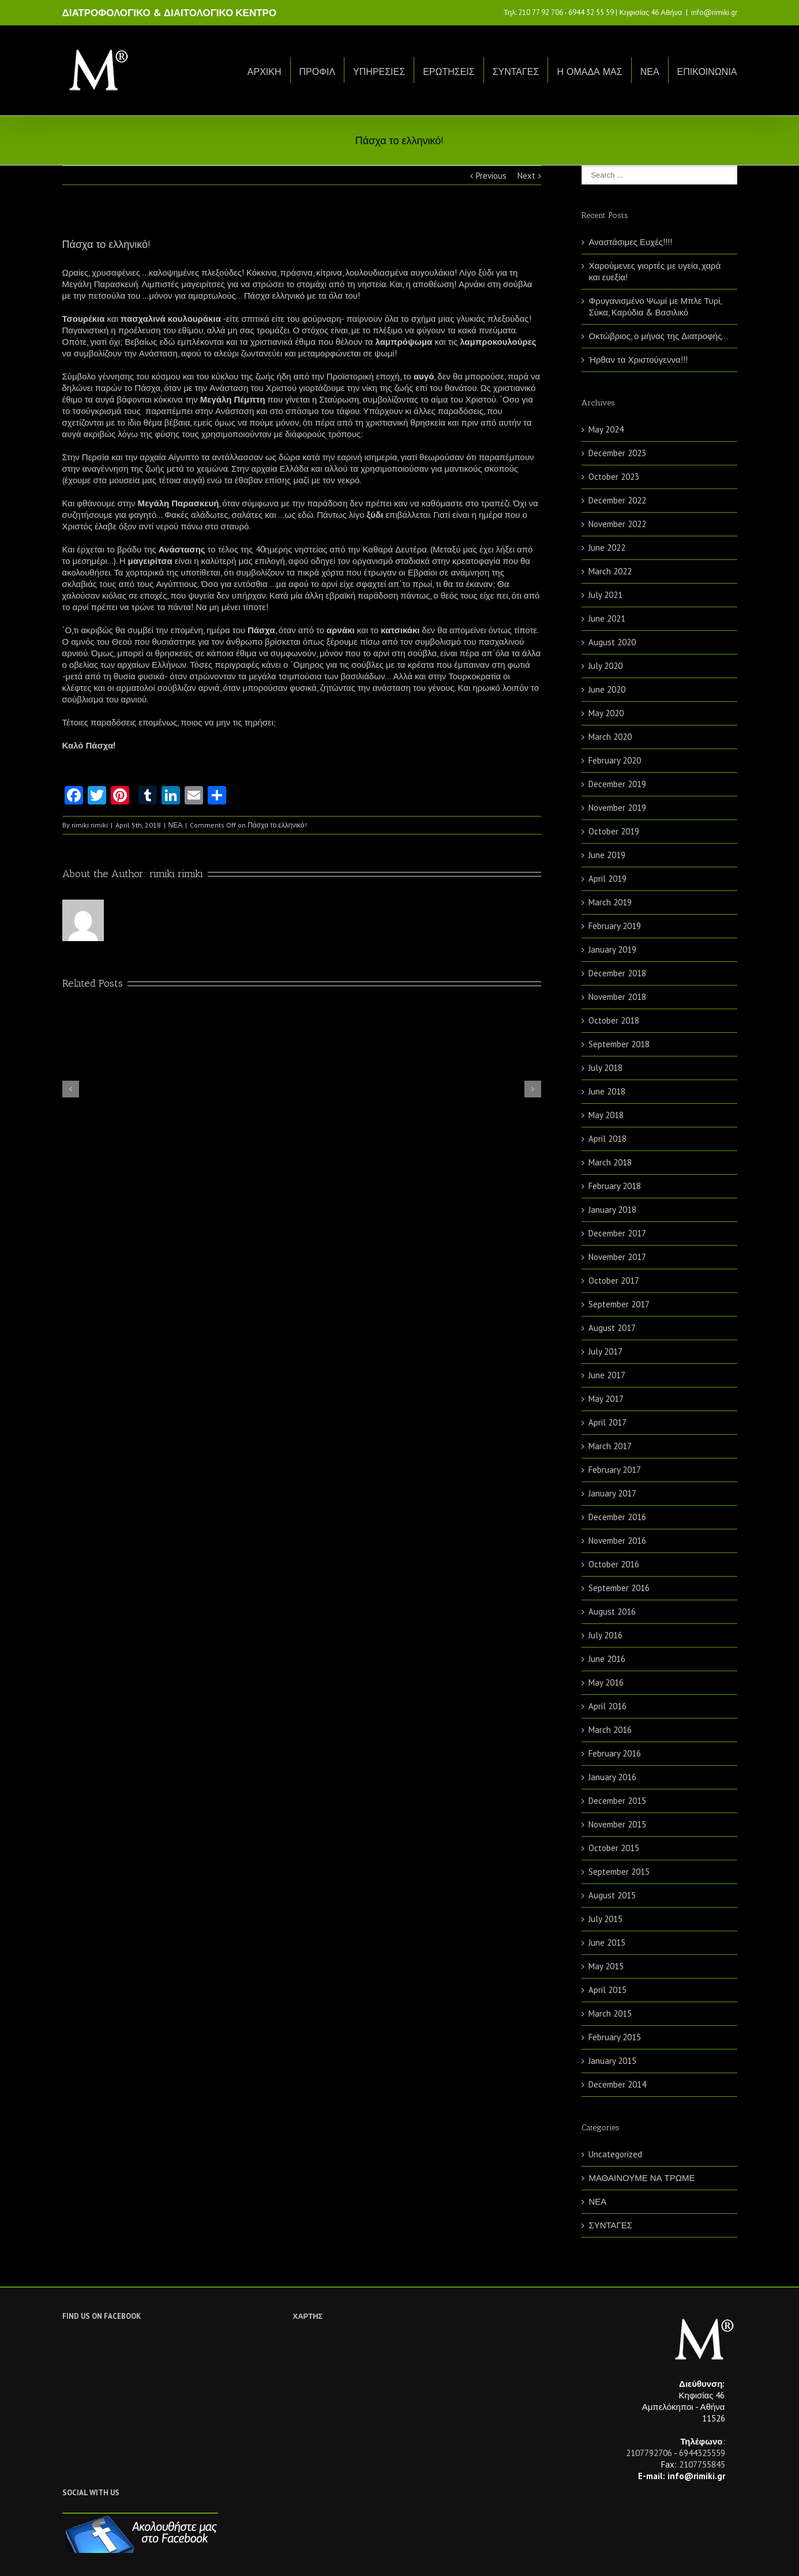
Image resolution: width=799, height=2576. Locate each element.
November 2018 (617, 996)
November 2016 (617, 1540)
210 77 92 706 (540, 12)
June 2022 (606, 547)
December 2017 (617, 1233)
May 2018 (606, 1115)
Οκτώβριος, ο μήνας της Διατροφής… (658, 335)
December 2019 (617, 784)
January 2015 (612, 2060)
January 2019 (612, 949)
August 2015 (612, 1895)
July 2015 (605, 1918)
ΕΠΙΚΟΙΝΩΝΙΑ (707, 71)
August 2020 (612, 642)
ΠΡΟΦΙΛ (317, 71)
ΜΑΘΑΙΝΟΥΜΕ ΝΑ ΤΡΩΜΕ (641, 2177)
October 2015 (613, 1847)
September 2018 (619, 1044)
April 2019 (607, 878)
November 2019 (617, 807)
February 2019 (614, 925)
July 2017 (605, 1351)
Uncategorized (615, 2154)
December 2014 (617, 2084)
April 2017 (607, 1422)
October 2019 (613, 831)
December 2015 (617, 1800)
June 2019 (606, 854)
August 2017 (612, 1327)
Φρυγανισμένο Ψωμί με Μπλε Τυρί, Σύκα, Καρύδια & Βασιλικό (654, 306)
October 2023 (613, 476)
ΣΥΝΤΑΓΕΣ (516, 71)
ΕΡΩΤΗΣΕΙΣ (449, 71)
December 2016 (617, 1516)
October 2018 (613, 1020)
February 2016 (614, 1753)
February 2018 (614, 1185)
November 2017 (617, 1256)
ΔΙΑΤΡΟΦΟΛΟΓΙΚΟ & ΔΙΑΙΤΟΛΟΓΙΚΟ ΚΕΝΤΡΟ (169, 12)
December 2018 (617, 973)
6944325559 (702, 2452)
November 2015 (617, 1824)
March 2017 (610, 1446)
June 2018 (606, 1091)
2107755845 (702, 2464)
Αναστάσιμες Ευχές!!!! (630, 241)
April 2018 (607, 1138)
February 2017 (614, 1469)
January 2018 (612, 1209)
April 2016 (607, 1706)
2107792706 (649, 2452)
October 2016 (613, 1564)
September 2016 (619, 1587)
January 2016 (612, 1777)
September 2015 (619, 1871)
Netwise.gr (276, 2556)
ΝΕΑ (649, 71)
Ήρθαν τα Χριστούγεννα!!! (637, 359)
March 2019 (610, 902)
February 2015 (614, 2037)
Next (526, 175)
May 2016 (606, 1682)
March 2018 (610, 1162)
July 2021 (605, 594)
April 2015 (607, 1989)
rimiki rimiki (90, 825)
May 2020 (606, 713)
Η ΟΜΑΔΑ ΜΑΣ (589, 71)
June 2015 (606, 1942)
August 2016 (612, 1611)
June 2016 (606, 1658)
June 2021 (606, 618)
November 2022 (617, 523)
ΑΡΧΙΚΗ (264, 71)
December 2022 (617, 500)
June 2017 (606, 1375)
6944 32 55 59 (591, 12)
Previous (491, 175)
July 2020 (605, 665)
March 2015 (610, 2013)
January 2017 (612, 1493)
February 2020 (614, 760)
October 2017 (613, 1280)
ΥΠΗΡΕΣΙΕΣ (379, 71)
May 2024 (606, 429)
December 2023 (617, 452)
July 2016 (605, 1635)
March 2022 (610, 571)
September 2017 (619, 1304)
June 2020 (606, 689)
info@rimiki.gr (714, 12)
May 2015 (606, 1966)
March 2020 (610, 736)
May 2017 (606, 1398)
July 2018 (605, 1067)
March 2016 (610, 1729)
